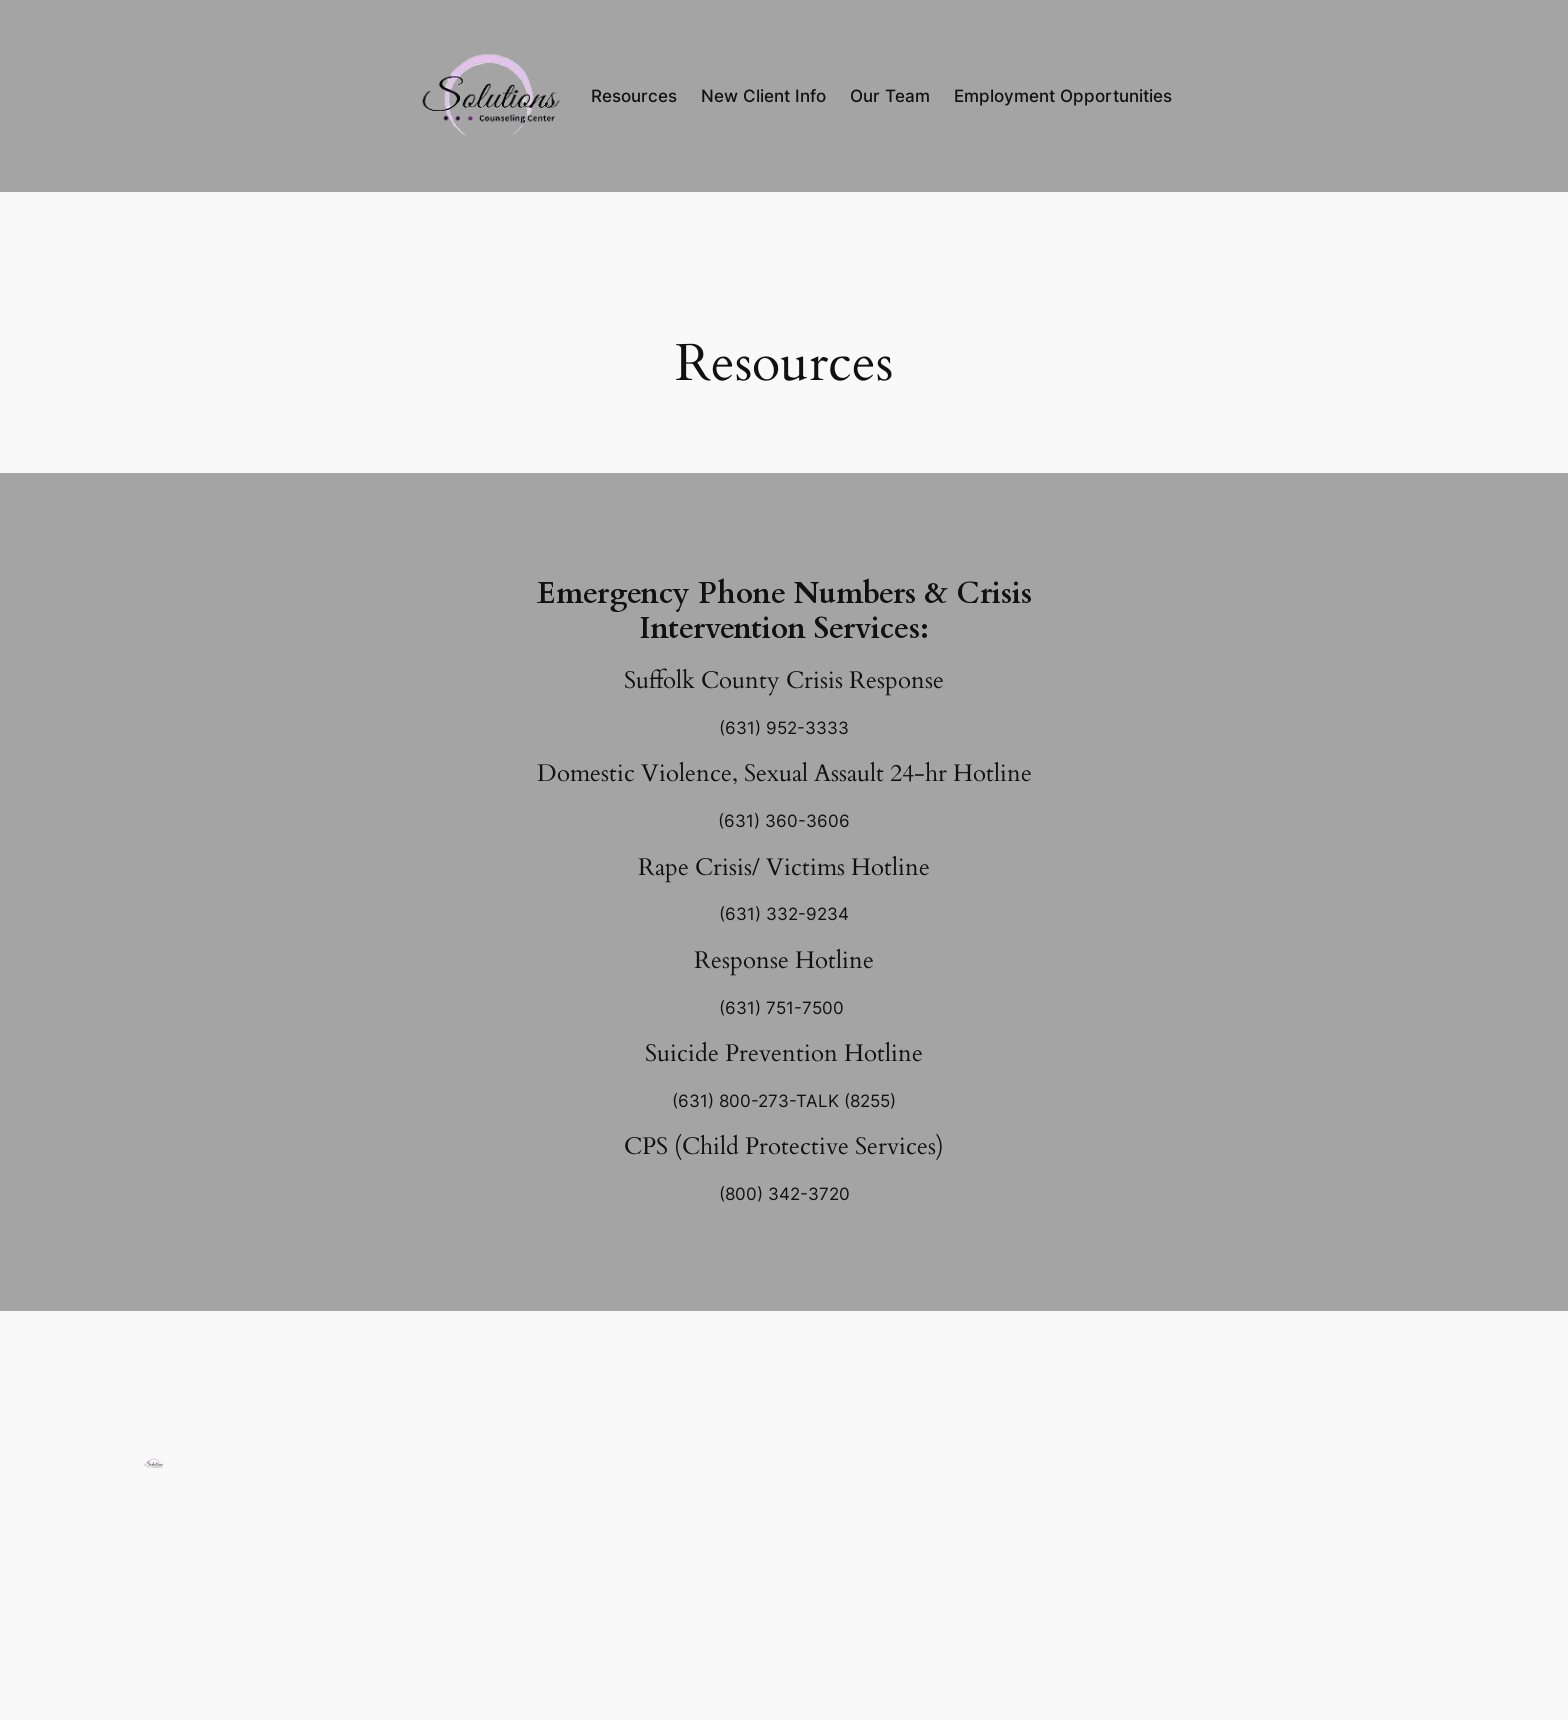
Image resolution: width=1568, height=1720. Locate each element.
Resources (634, 96)
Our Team (890, 96)
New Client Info (763, 96)
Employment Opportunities (1063, 96)
